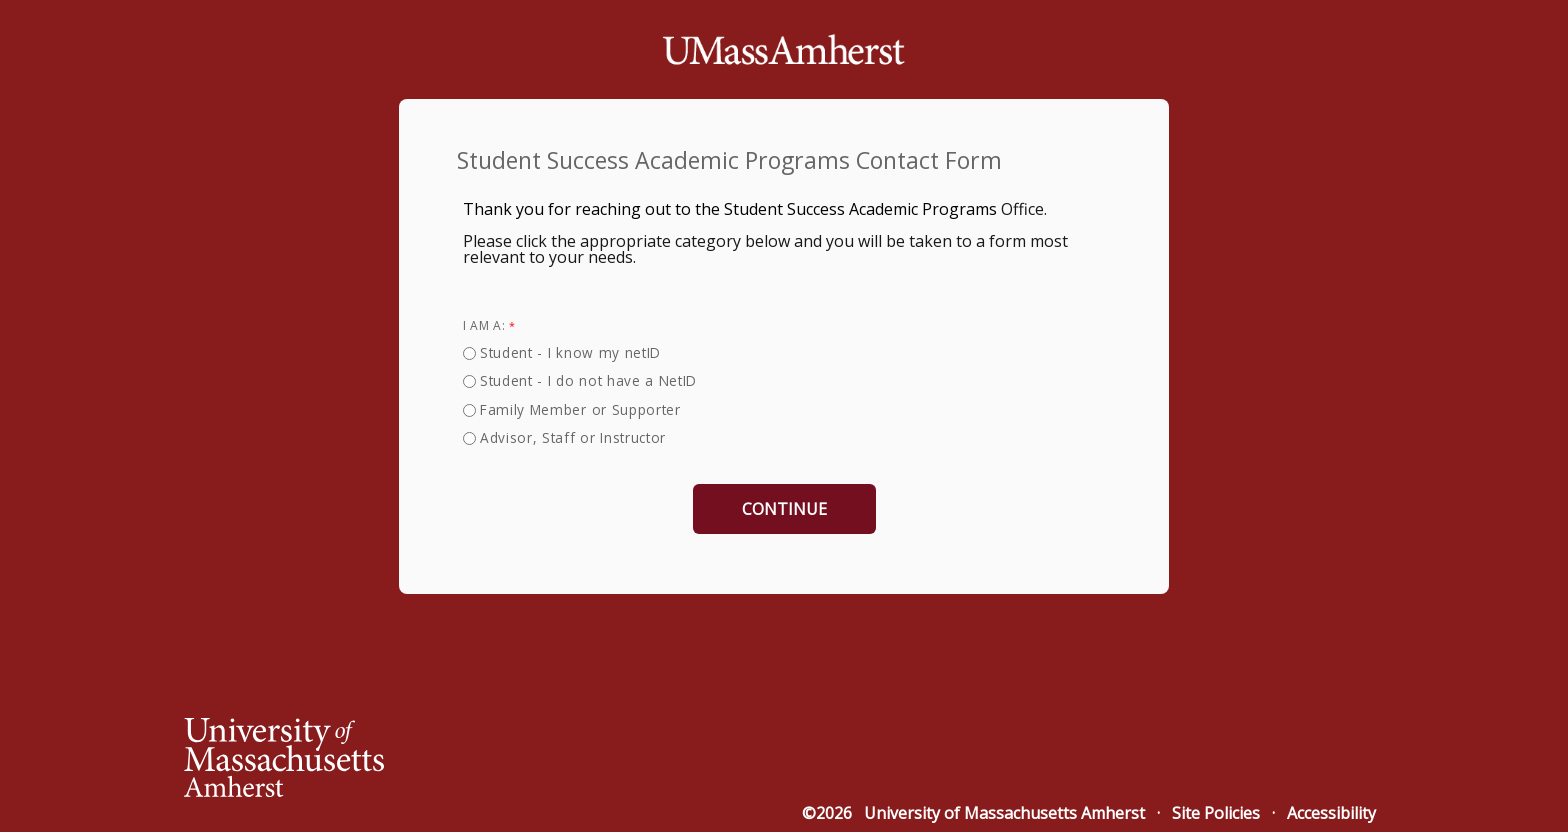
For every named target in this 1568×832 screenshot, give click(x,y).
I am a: (484, 325)
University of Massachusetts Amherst (1004, 813)
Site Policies (1216, 813)
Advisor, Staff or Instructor (573, 437)
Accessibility (1331, 813)
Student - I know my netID (570, 352)
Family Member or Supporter (580, 409)
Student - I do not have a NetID (588, 380)
